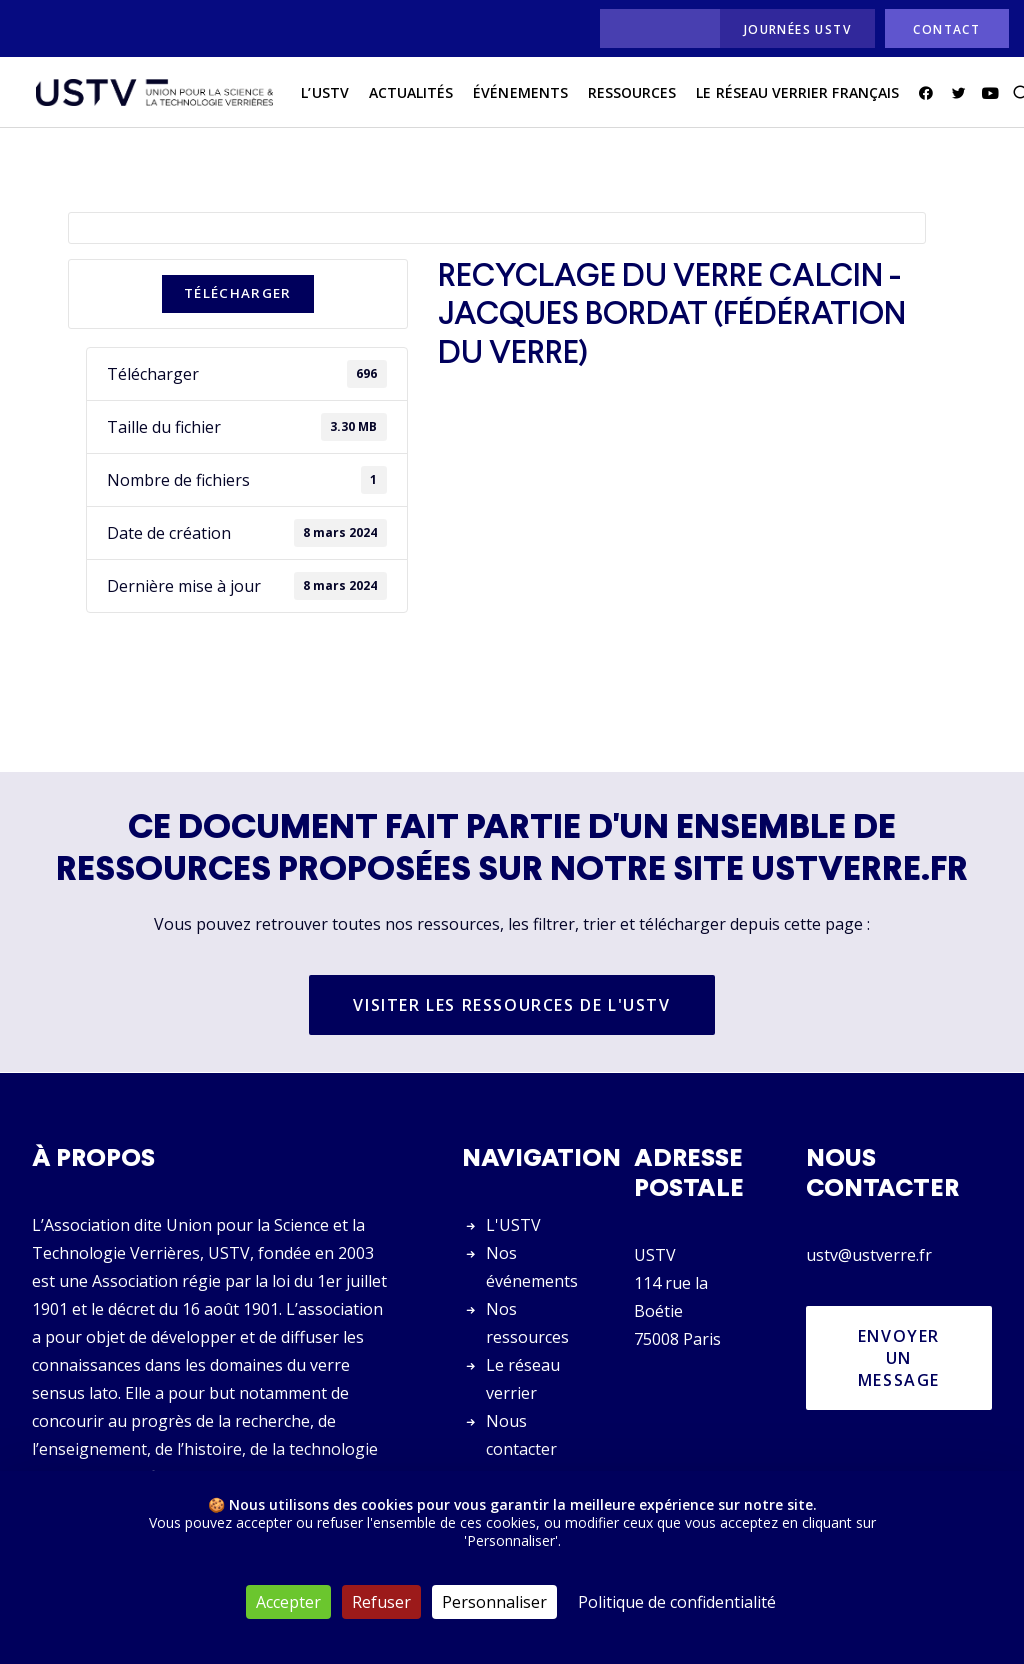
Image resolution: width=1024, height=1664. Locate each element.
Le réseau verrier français (782, 98)
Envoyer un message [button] (902, 1358)
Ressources (616, 98)
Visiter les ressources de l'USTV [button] (511, 1006)
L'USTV (513, 1225)
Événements (505, 98)
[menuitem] (654, 28)
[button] (913, 99)
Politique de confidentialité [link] (677, 1602)
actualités (395, 98)
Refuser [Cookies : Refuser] (381, 1602)
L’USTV (309, 98)
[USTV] (147, 99)
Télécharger (238, 294)
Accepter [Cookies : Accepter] (288, 1602)
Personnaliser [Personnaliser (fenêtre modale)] (494, 1602)
